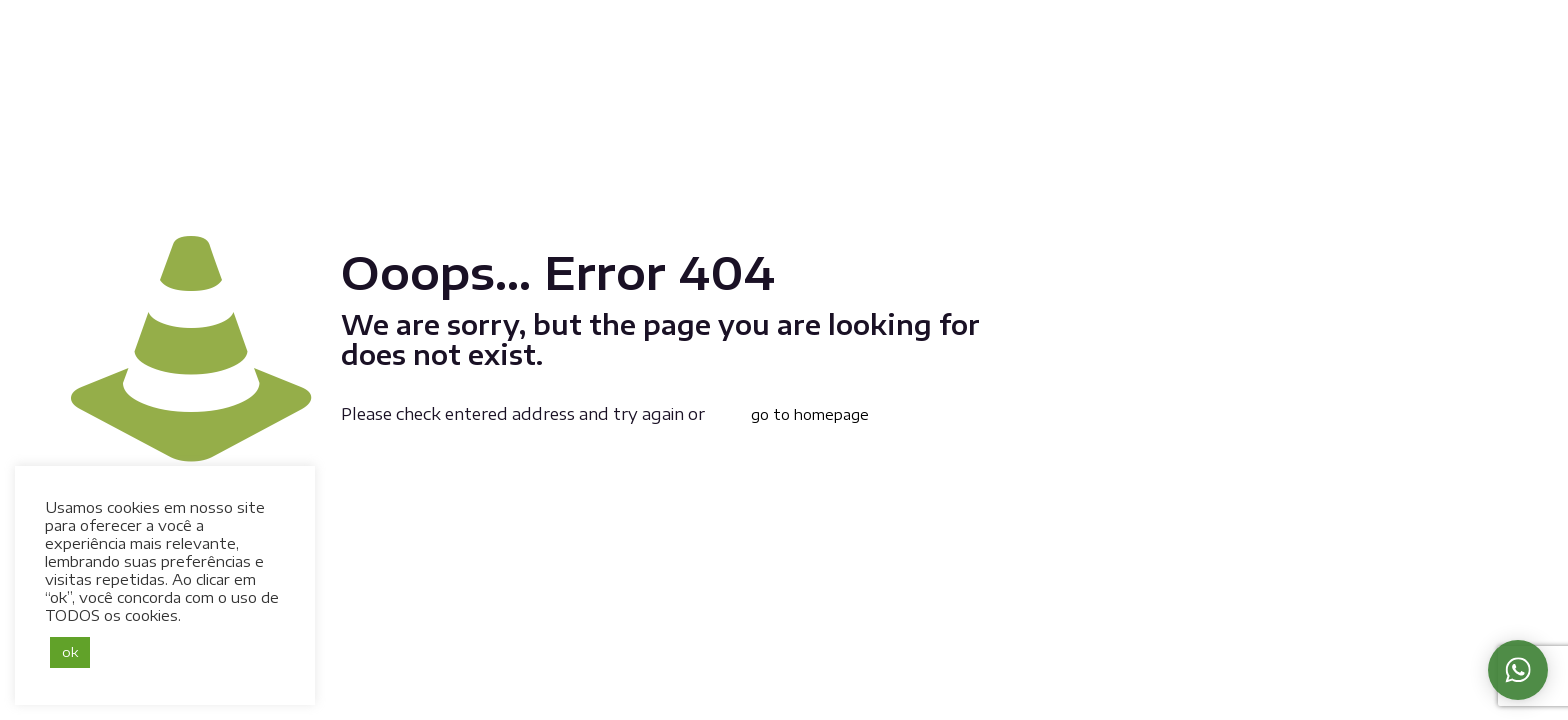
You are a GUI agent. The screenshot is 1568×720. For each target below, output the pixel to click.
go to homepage (810, 414)
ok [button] (70, 652)
